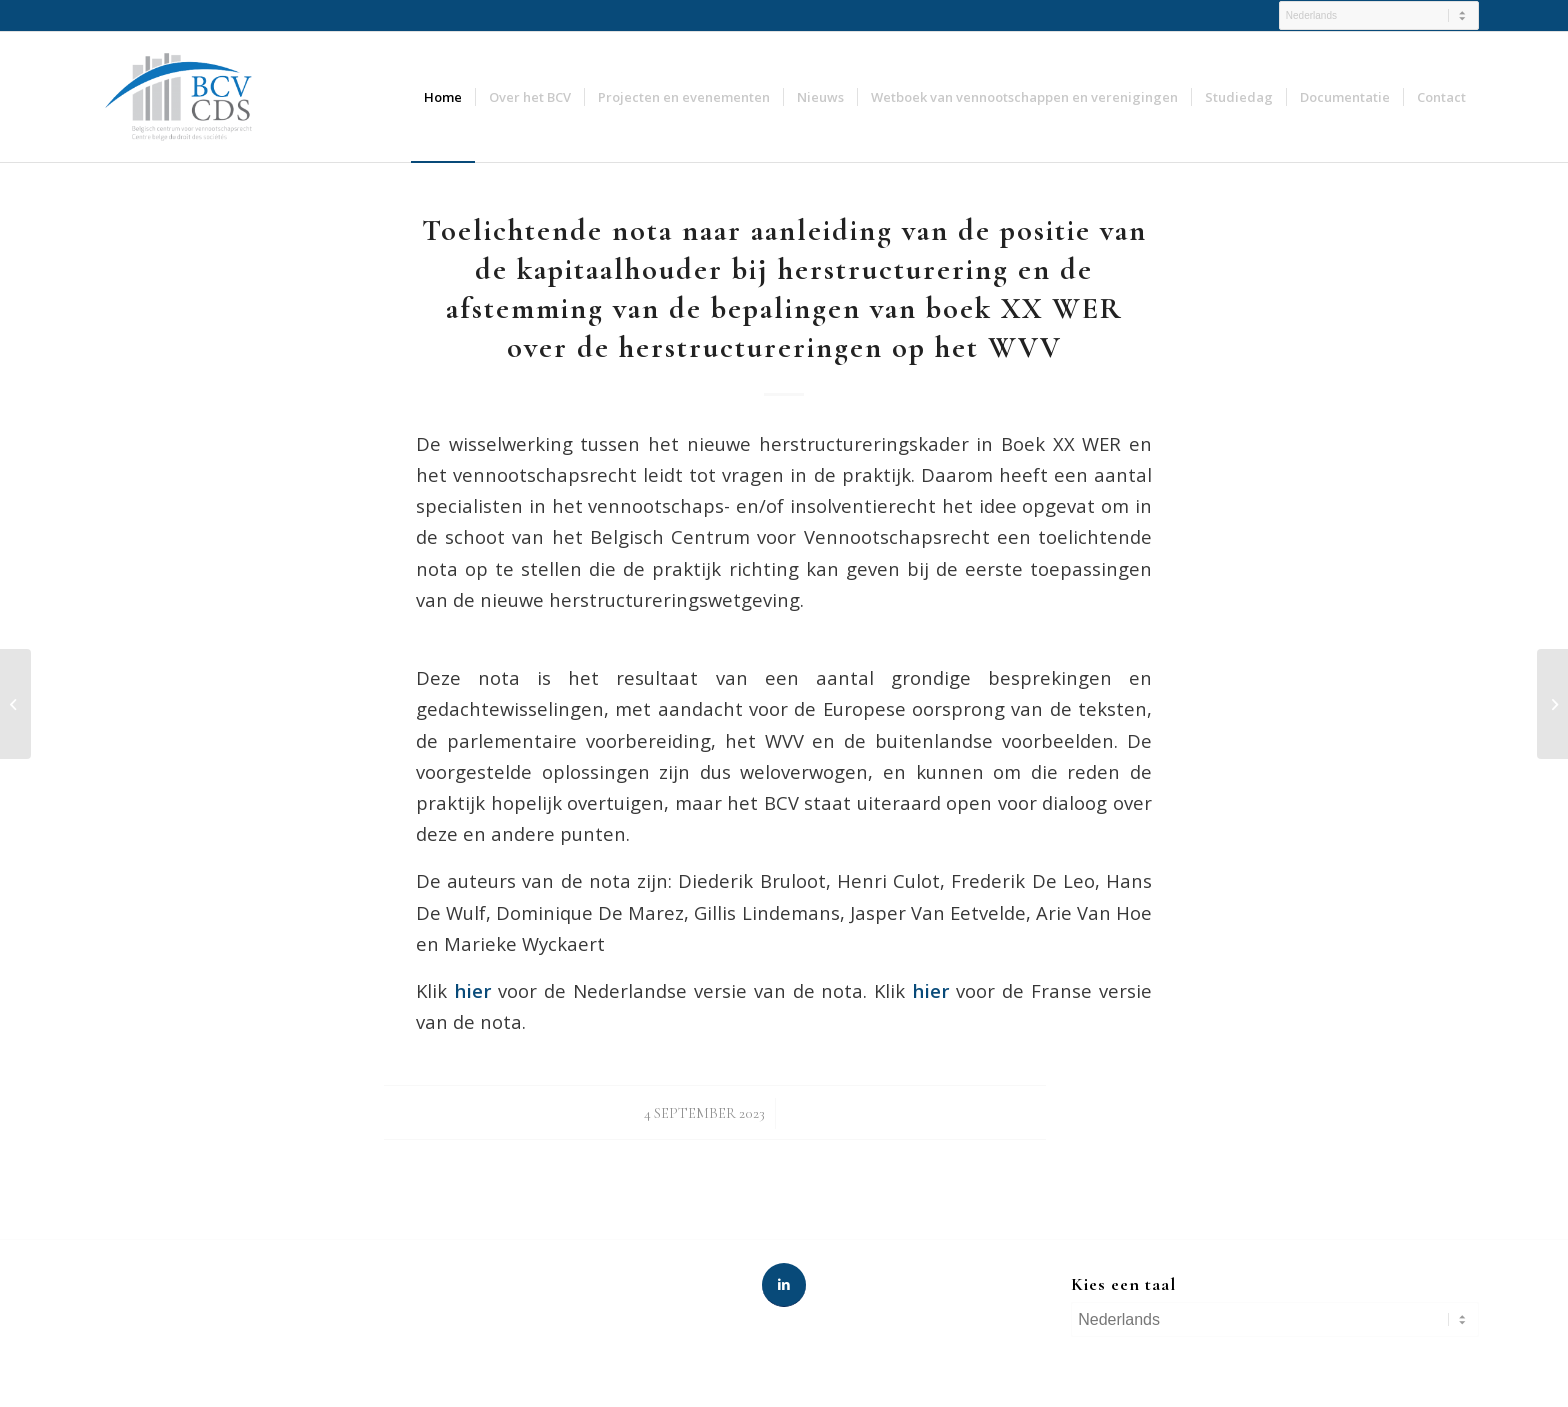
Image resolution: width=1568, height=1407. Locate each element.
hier (930, 990)
